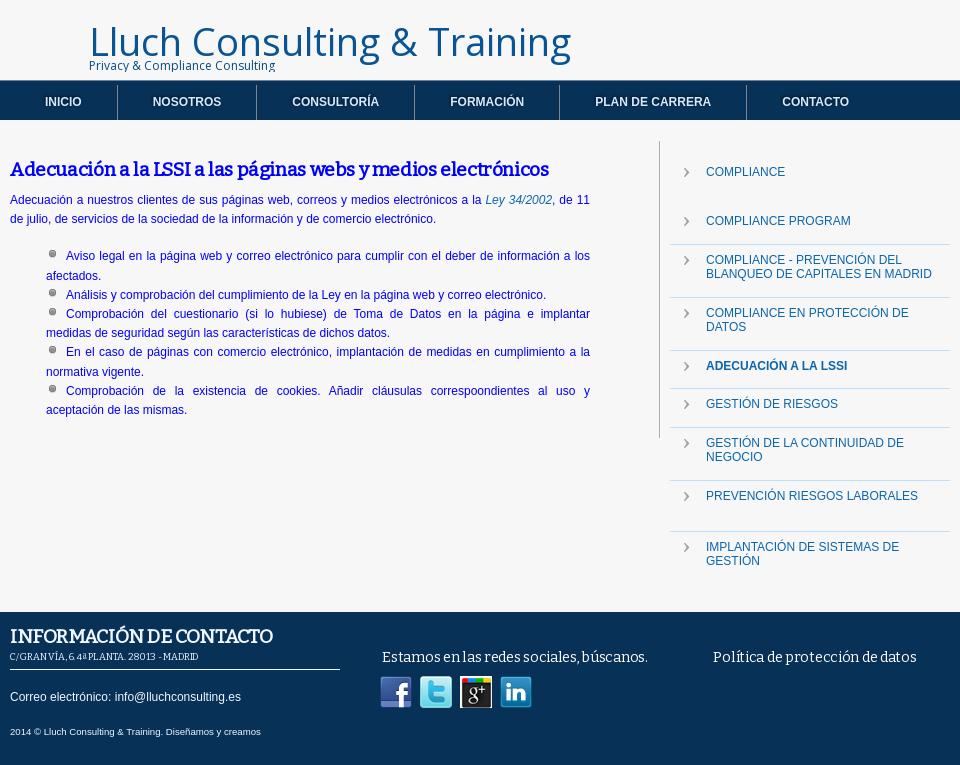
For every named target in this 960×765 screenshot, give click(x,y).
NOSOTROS (187, 102)
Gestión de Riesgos (772, 404)
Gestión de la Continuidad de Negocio (805, 450)
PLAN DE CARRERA (653, 102)
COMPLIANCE (745, 172)
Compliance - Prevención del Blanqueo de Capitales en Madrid (819, 267)
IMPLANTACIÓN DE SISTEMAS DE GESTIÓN (802, 554)
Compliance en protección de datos (807, 320)
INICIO (63, 102)
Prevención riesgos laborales (812, 496)
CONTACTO (815, 102)
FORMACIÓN (487, 102)
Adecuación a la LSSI (776, 366)
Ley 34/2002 (518, 200)
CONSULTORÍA (335, 102)
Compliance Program (778, 221)
